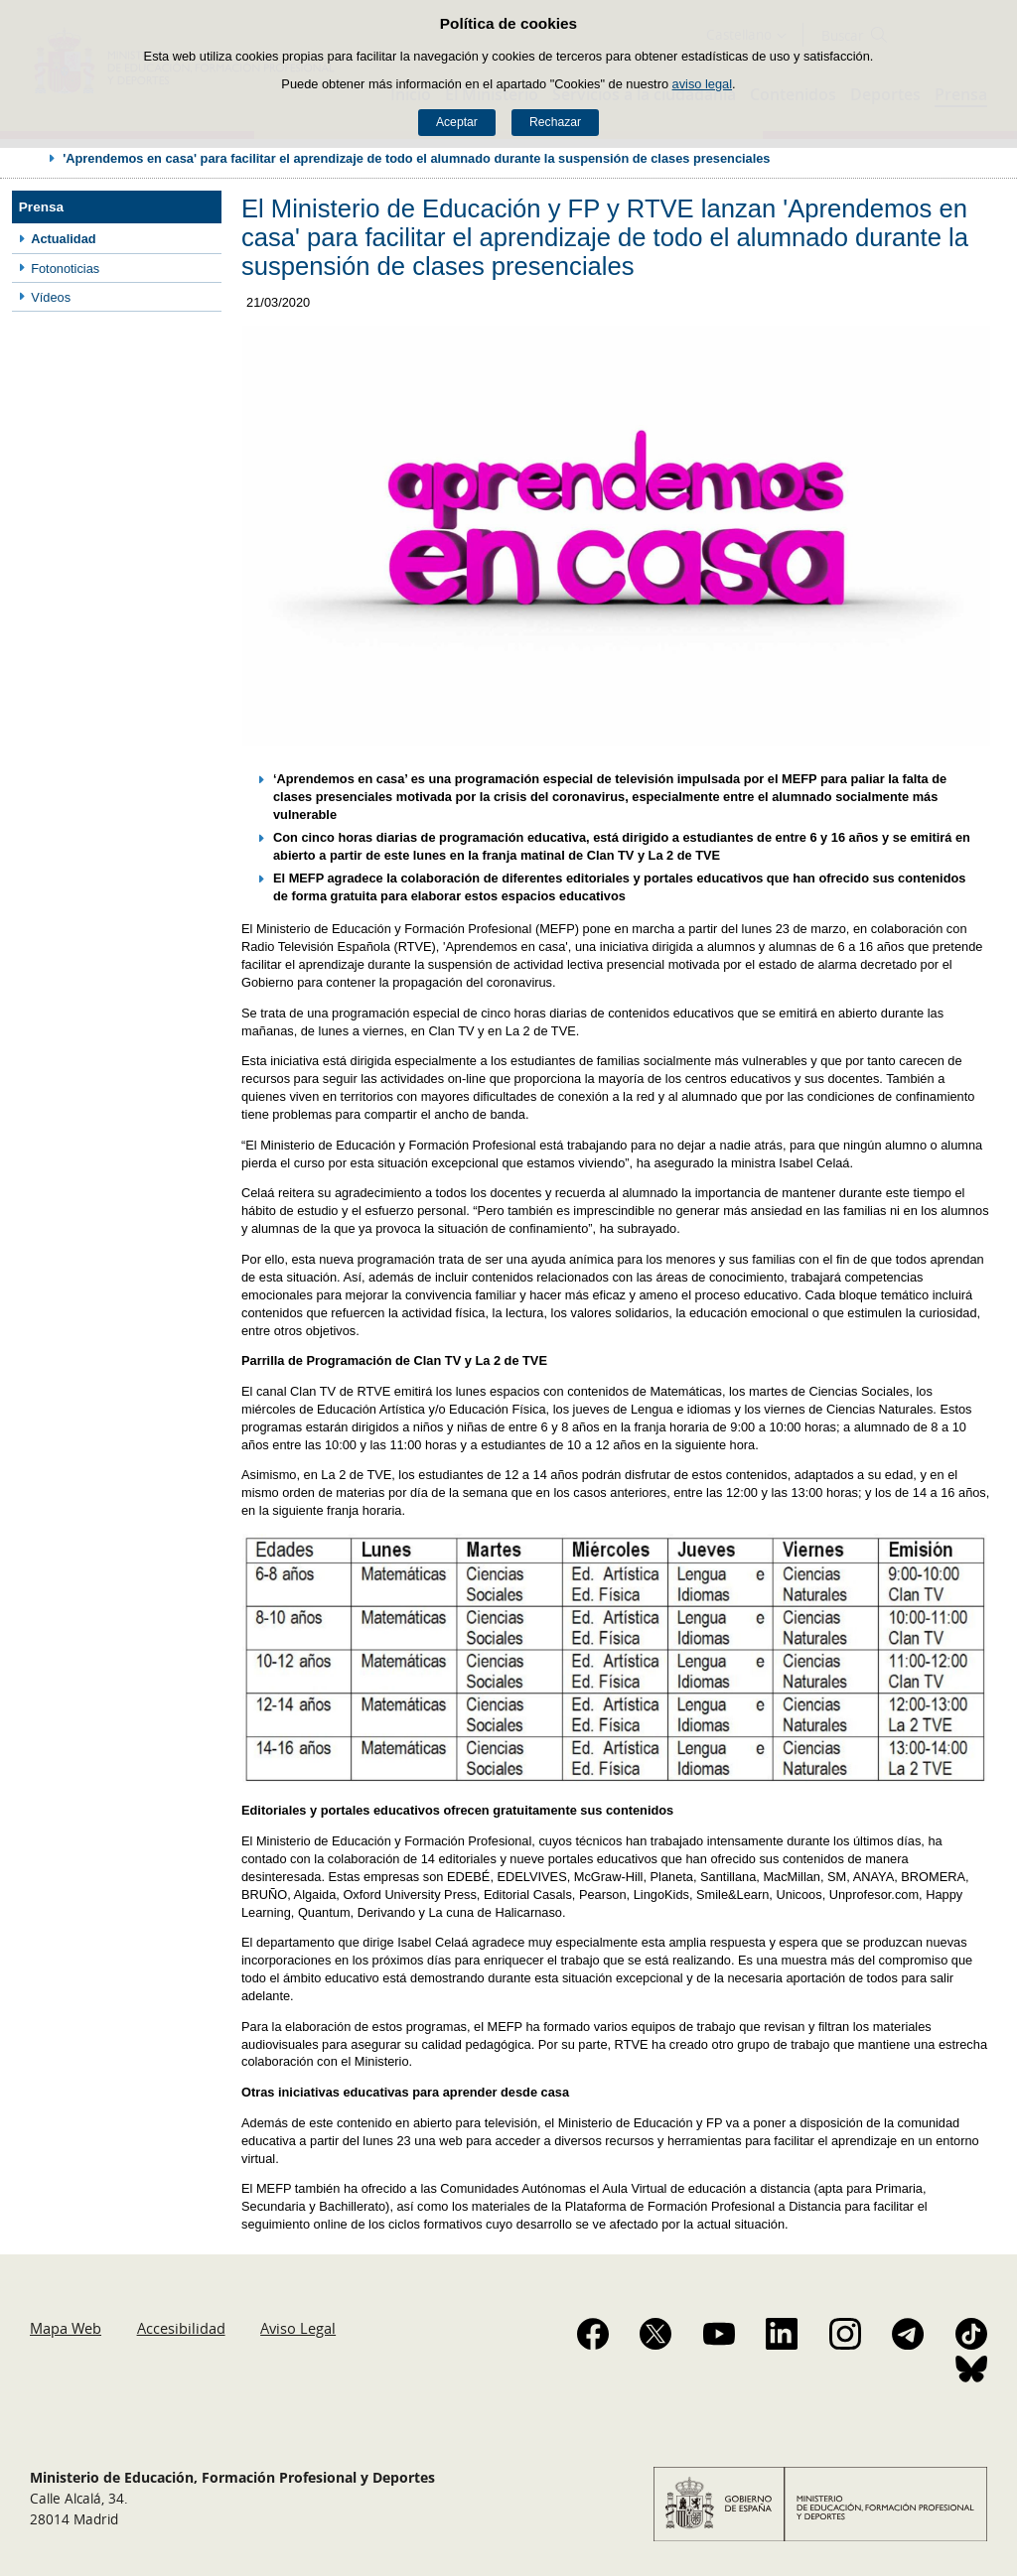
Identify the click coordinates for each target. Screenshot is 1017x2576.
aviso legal (702, 83)
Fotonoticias (65, 268)
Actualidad (63, 238)
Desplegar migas (32, 158)
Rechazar (555, 122)
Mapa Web (65, 2328)
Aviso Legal (298, 2328)
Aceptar (457, 122)
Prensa (41, 207)
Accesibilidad (181, 2328)
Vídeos (51, 297)
